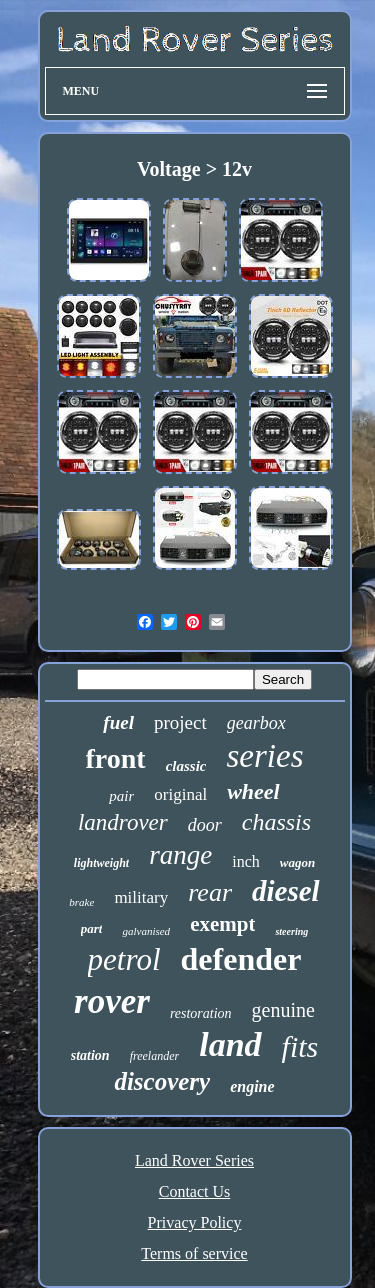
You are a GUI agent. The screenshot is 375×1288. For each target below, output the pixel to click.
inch (246, 861)
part (92, 928)
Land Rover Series (194, 1160)
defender (241, 959)
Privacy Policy (195, 1222)
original (180, 794)
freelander (155, 1056)
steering (291, 931)
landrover (123, 822)
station (90, 1055)
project (180, 722)
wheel (253, 791)
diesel (286, 891)
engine (252, 1086)
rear (210, 892)
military (141, 897)
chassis (276, 822)
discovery (162, 1081)
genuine (283, 1010)
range (180, 855)
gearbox (256, 723)
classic (186, 766)
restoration (201, 1013)
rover (112, 1001)
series (264, 756)
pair (121, 796)
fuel (118, 722)
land (230, 1044)
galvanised (146, 931)
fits (300, 1046)
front (116, 758)
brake (81, 902)
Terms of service (194, 1253)
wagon (297, 862)
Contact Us (195, 1191)
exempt (222, 924)
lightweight (101, 863)
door (205, 825)
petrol (124, 959)
